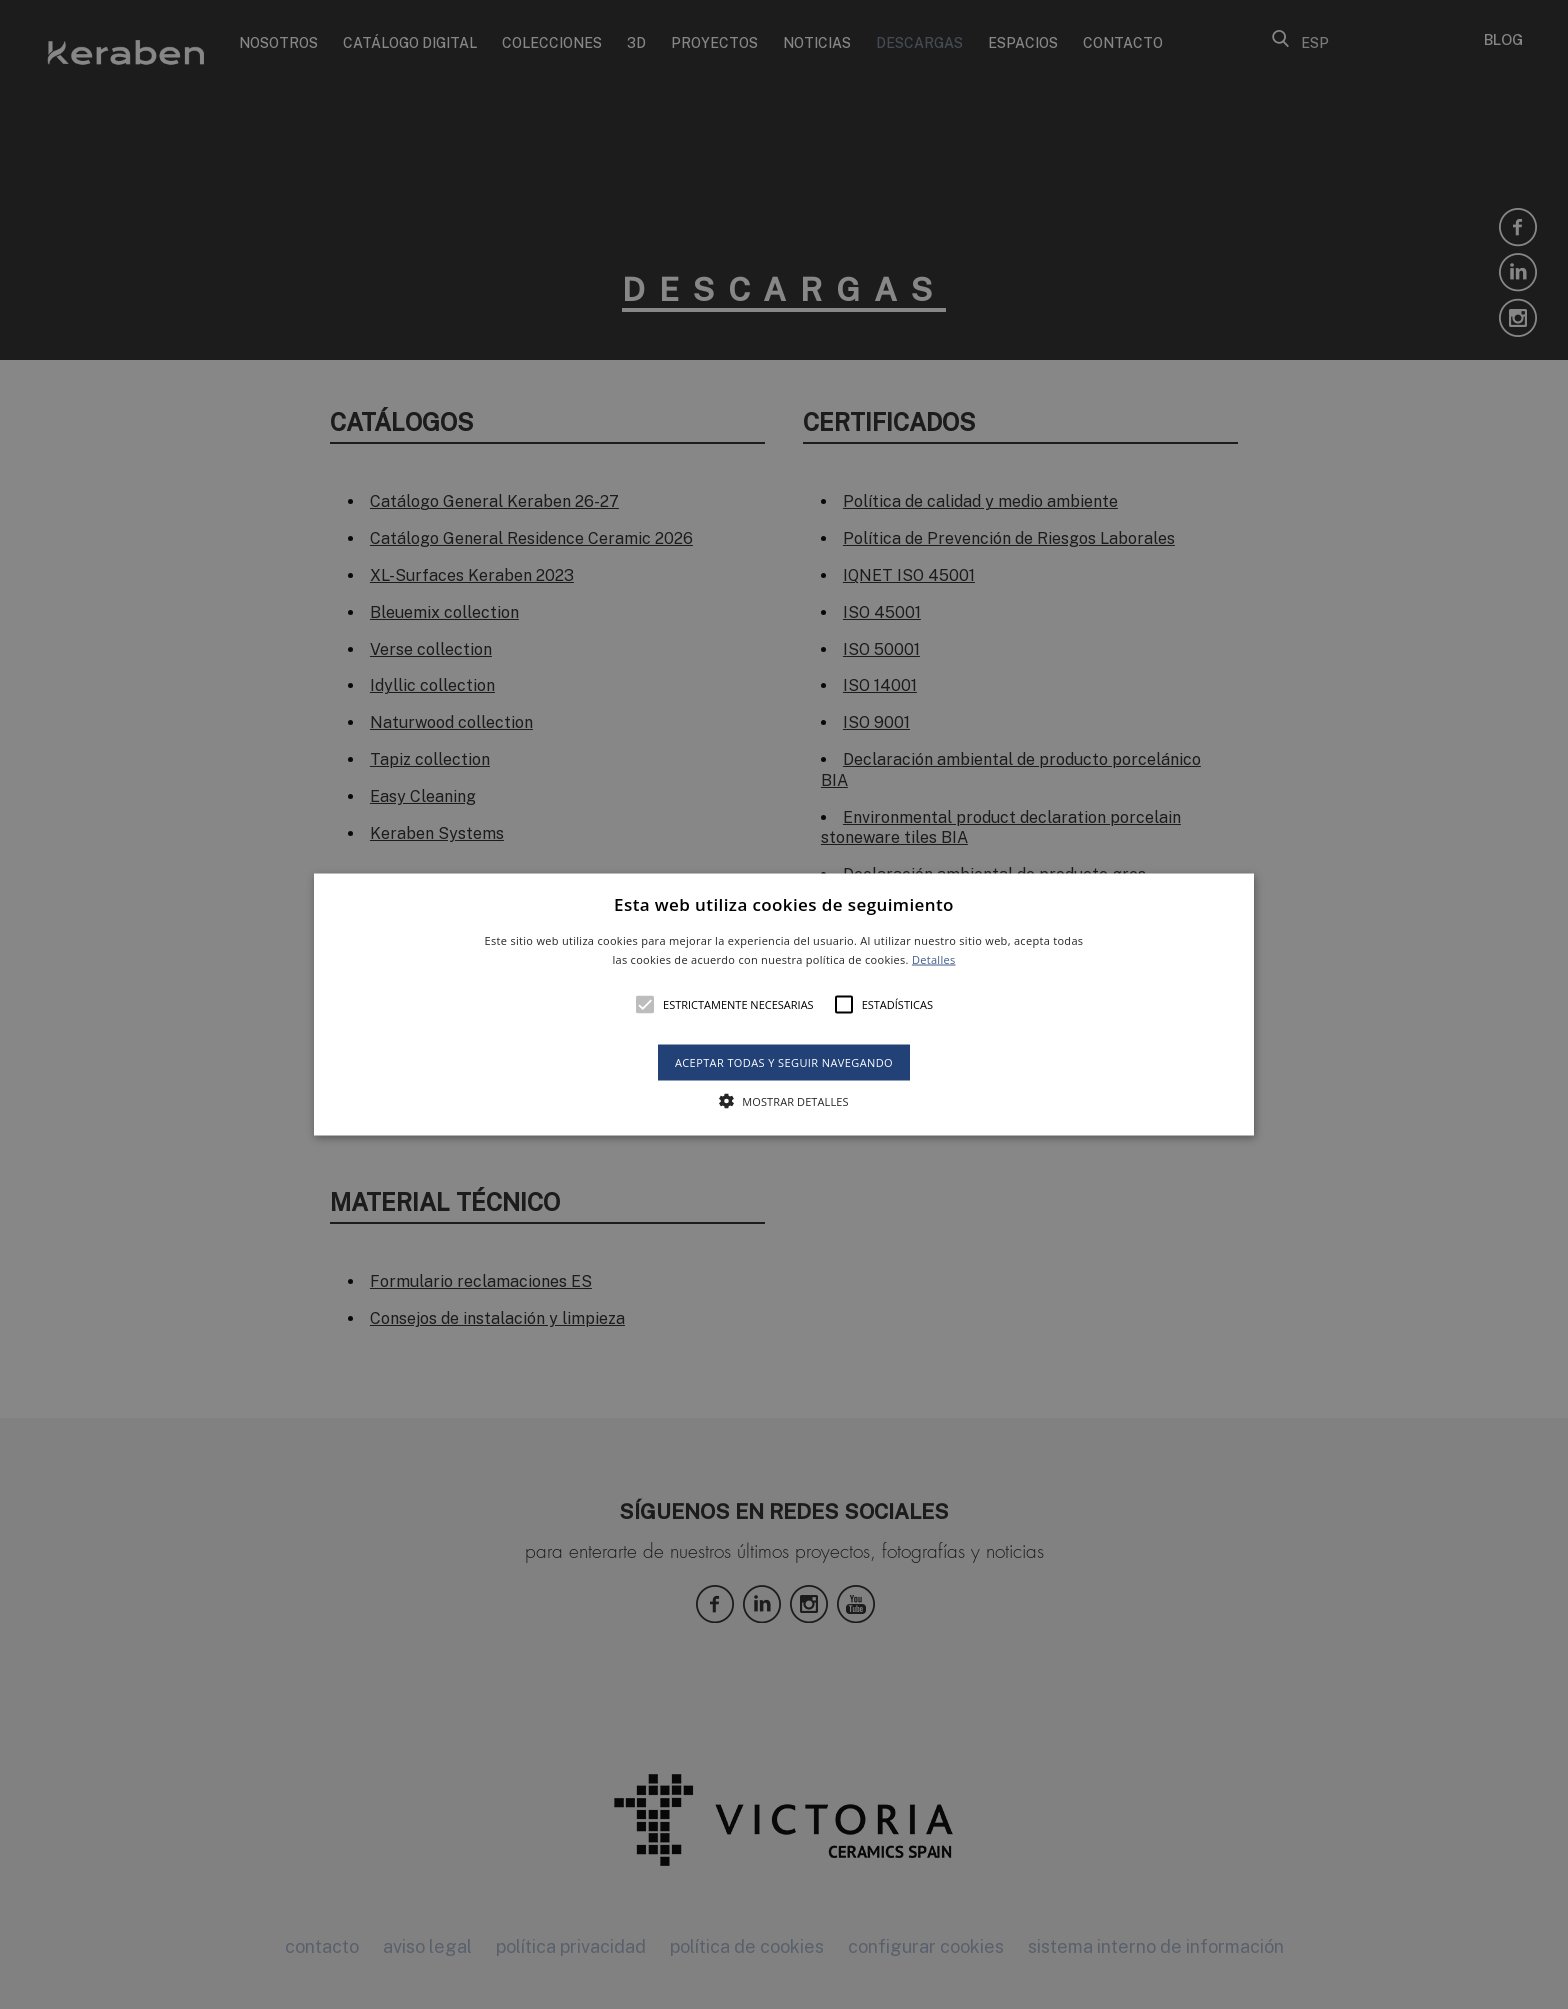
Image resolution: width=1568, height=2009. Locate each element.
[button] (784, 1004)
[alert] (784, 1004)
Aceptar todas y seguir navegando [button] (784, 1062)
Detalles (934, 959)
